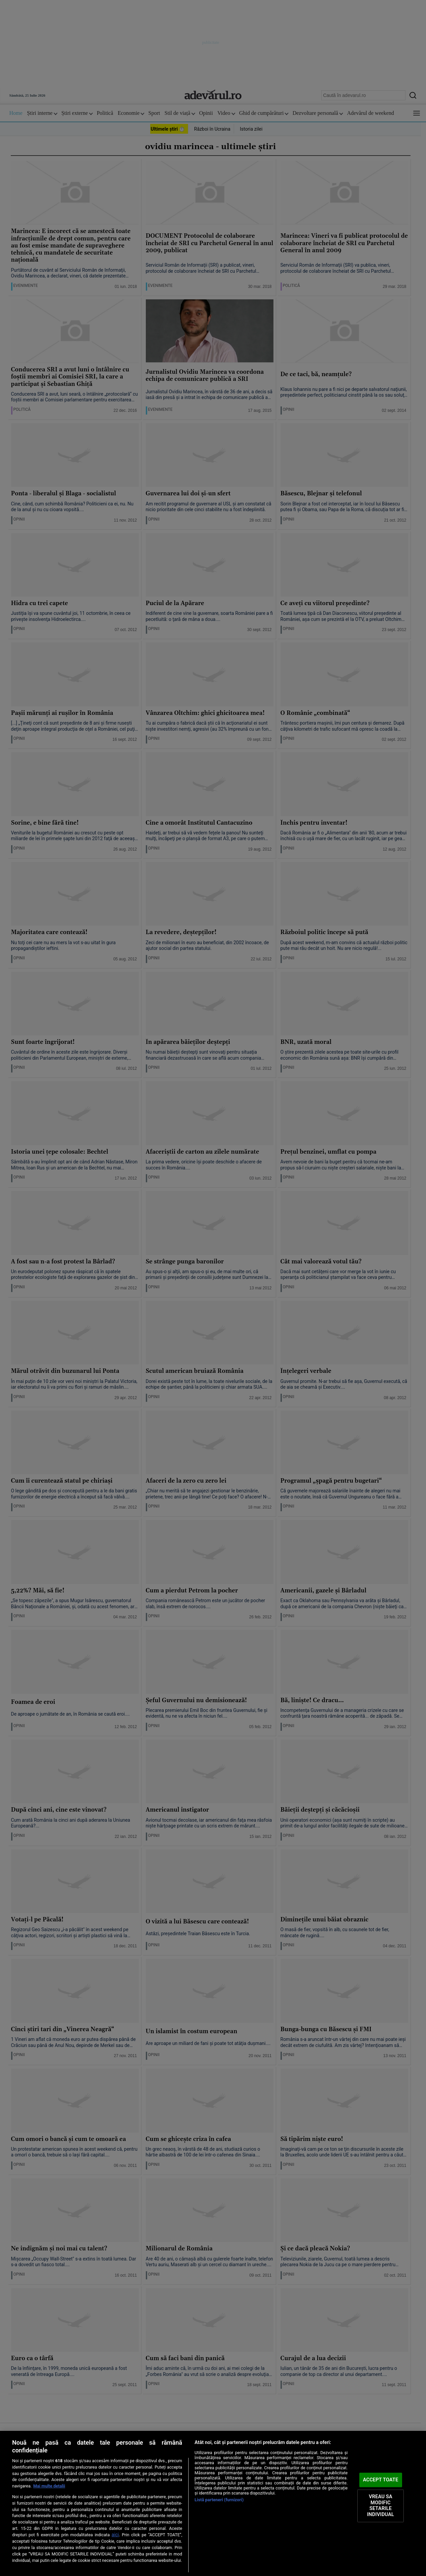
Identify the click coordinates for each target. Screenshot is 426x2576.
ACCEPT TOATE (380, 2480)
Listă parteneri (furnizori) (219, 2499)
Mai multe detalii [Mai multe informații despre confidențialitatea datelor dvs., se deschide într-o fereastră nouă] (49, 2485)
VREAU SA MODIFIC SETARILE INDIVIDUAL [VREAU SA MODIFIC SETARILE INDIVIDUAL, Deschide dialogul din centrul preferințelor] (380, 2506)
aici (115, 2534)
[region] (213, 2503)
